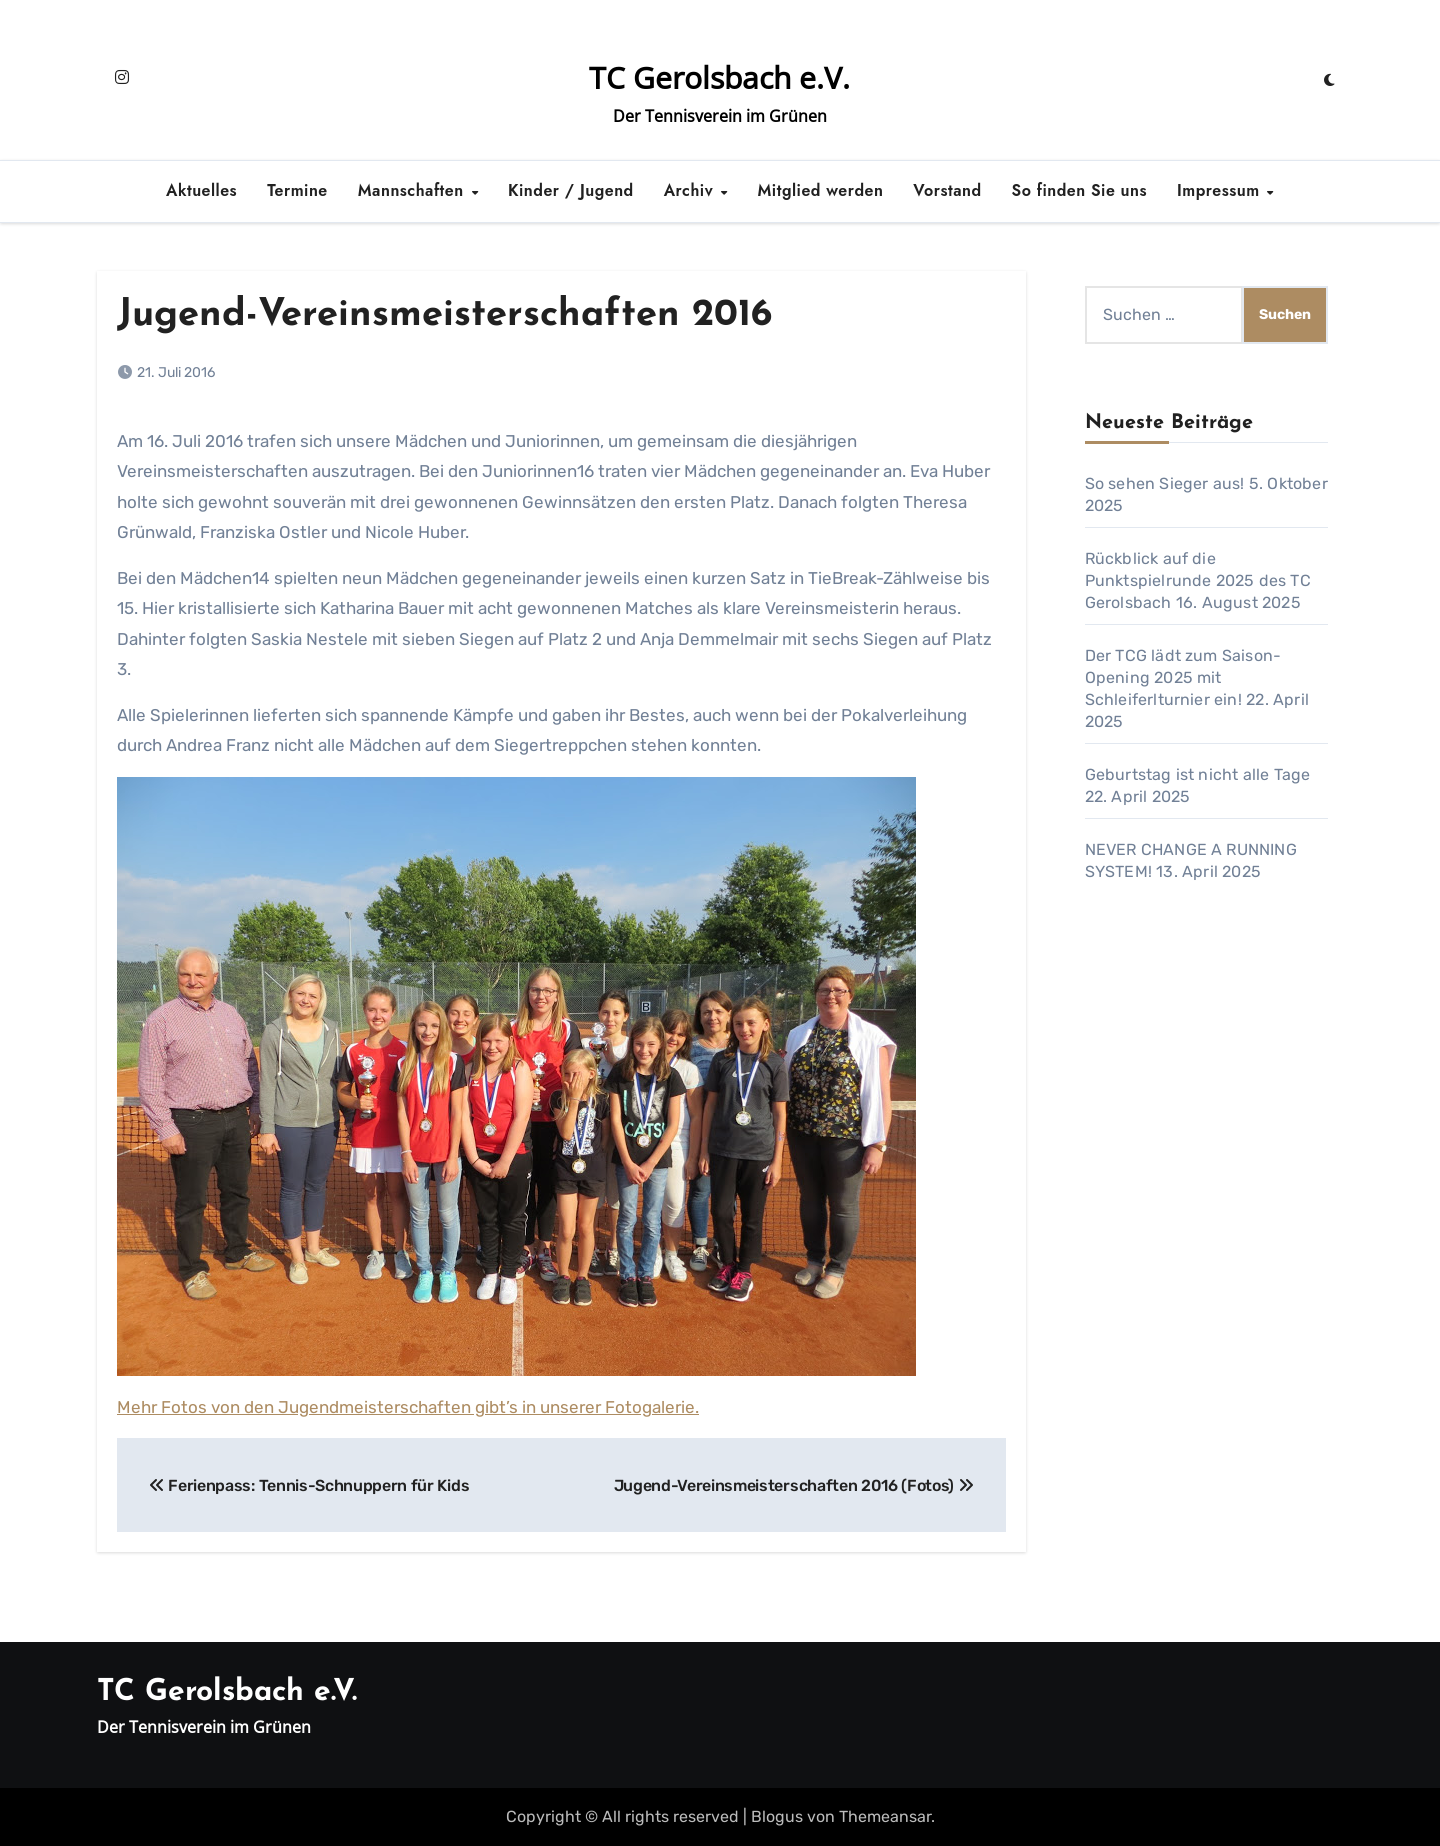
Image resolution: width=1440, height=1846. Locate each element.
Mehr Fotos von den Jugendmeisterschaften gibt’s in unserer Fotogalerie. (408, 1407)
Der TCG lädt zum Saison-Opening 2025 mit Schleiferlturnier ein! (1183, 677)
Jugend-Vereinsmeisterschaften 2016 (444, 315)
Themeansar (885, 1816)
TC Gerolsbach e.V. (719, 77)
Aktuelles (201, 190)
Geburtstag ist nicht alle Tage (1198, 774)
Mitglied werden (821, 190)
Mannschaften (413, 190)
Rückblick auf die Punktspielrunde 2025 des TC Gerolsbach (1198, 580)
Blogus (777, 1816)
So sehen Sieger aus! (1165, 483)
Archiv (691, 190)
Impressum (1221, 190)
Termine (297, 190)
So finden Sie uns (1079, 190)
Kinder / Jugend (571, 190)
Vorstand (947, 190)
